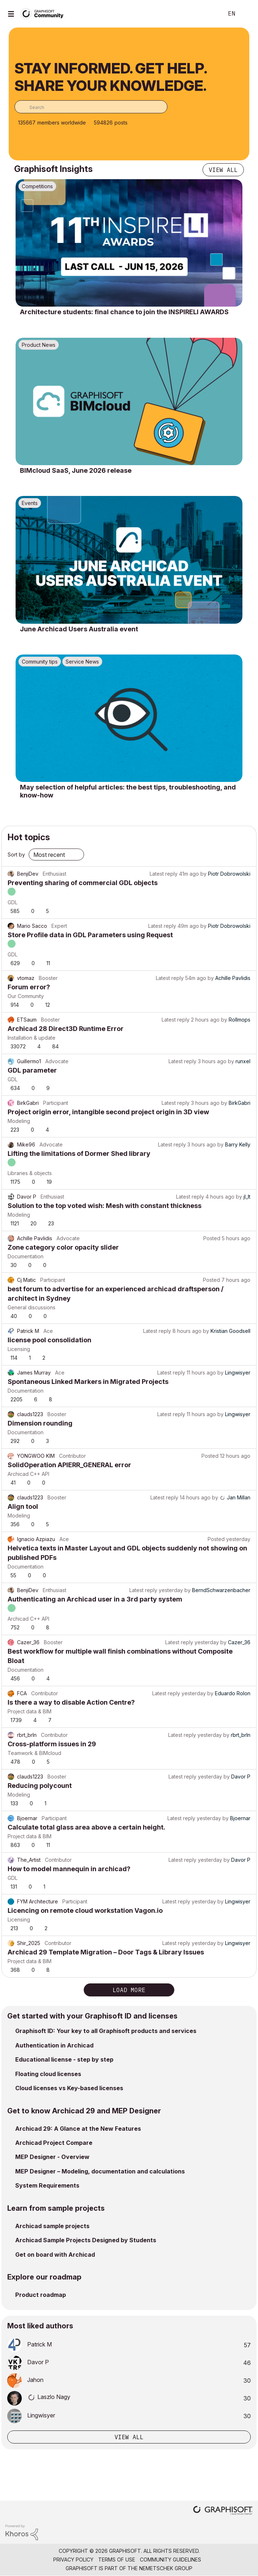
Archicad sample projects (52, 2226)
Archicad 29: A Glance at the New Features (78, 2128)
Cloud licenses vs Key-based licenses (69, 2088)
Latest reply (164, 874)
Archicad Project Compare (53, 2142)
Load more (129, 1990)
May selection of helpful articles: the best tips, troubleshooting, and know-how (128, 791)
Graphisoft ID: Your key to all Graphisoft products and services (105, 2030)
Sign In (246, 13)
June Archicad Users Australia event (79, 629)
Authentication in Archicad (54, 2045)
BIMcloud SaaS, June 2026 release (76, 470)
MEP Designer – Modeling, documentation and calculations (100, 2171)
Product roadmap (40, 2294)
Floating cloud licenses (48, 2074)
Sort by (16, 854)
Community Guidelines (170, 2559)
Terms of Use (116, 2559)
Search (207, 13)
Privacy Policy (73, 2559)
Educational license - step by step (64, 2059)
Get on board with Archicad (55, 2254)
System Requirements (47, 2185)
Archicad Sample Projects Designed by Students (85, 2240)
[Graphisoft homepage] (223, 2511)
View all (223, 169)
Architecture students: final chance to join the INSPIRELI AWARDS (124, 312)
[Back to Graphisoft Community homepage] (44, 13)
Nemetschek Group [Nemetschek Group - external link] (165, 2568)
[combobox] (90, 106)
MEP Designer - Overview (52, 2156)
